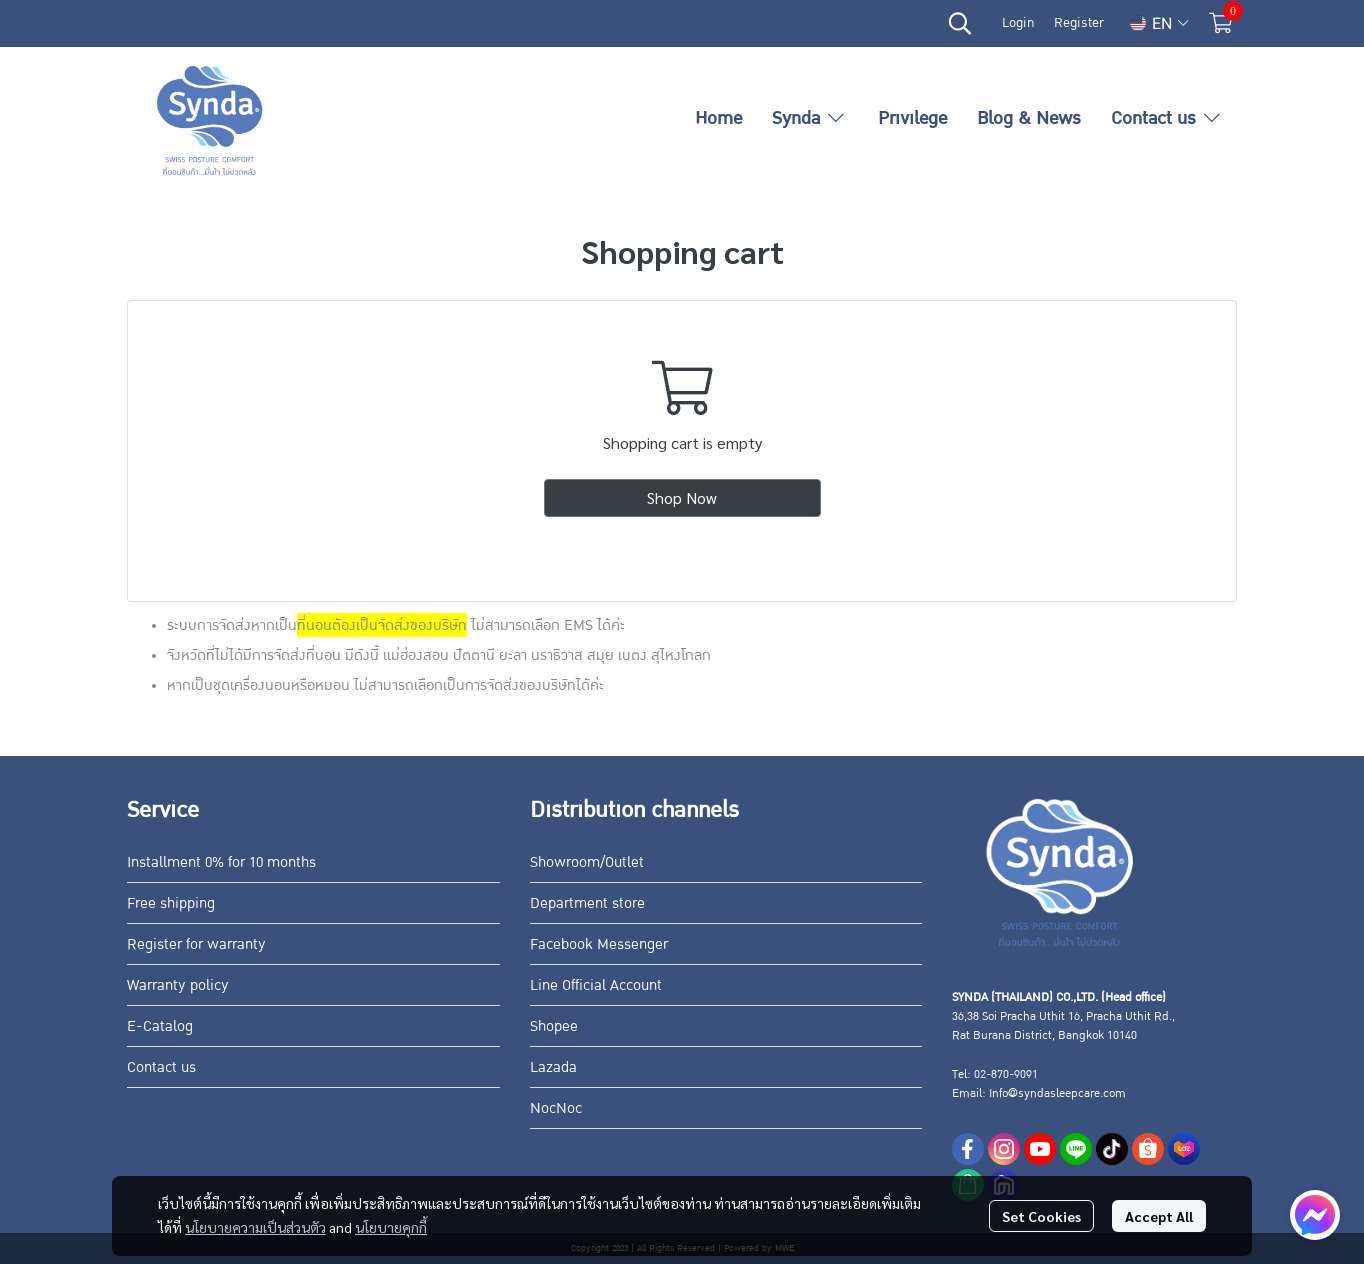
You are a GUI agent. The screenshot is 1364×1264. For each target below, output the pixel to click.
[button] (960, 23)
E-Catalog (160, 1026)
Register (1079, 23)
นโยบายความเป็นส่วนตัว (255, 1227)
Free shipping (171, 903)
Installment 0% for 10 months (221, 862)
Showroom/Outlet (587, 862)
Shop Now (682, 497)
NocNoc (556, 1108)
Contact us (161, 1067)
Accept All (1159, 1216)
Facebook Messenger (599, 944)
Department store (587, 903)
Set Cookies (1041, 1216)
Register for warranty (196, 944)
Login (1018, 23)
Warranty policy (178, 985)
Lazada (553, 1067)
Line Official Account (596, 985)
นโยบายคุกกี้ (391, 1227)
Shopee (554, 1026)
